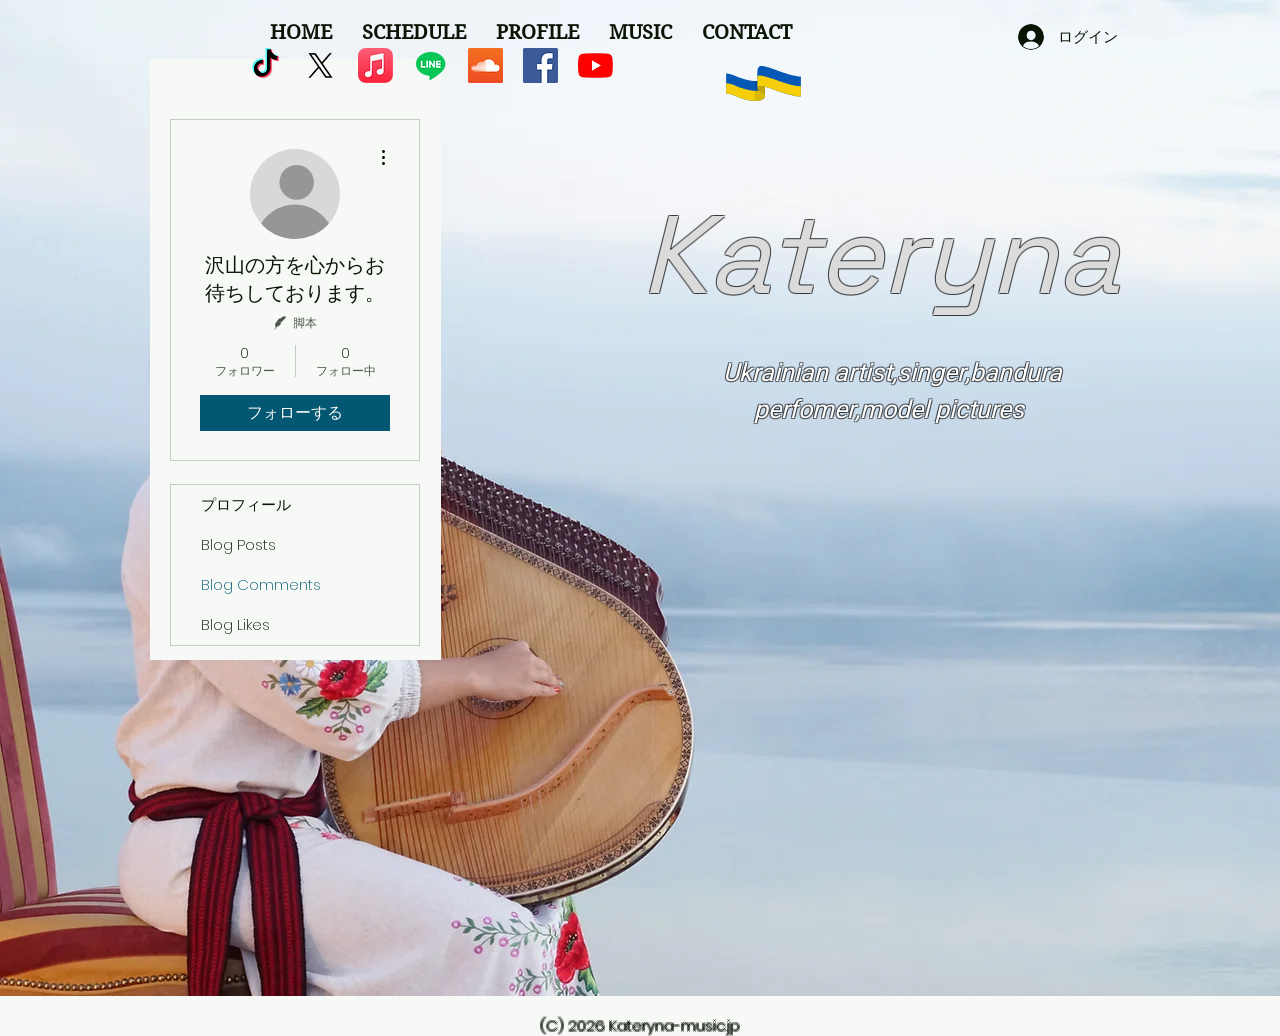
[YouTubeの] (595, 65)
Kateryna (880, 255)
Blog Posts (238, 544)
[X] (320, 65)
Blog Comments (261, 584)
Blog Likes (235, 624)
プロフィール (246, 504)
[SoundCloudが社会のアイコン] (485, 65)
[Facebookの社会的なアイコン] (540, 65)
